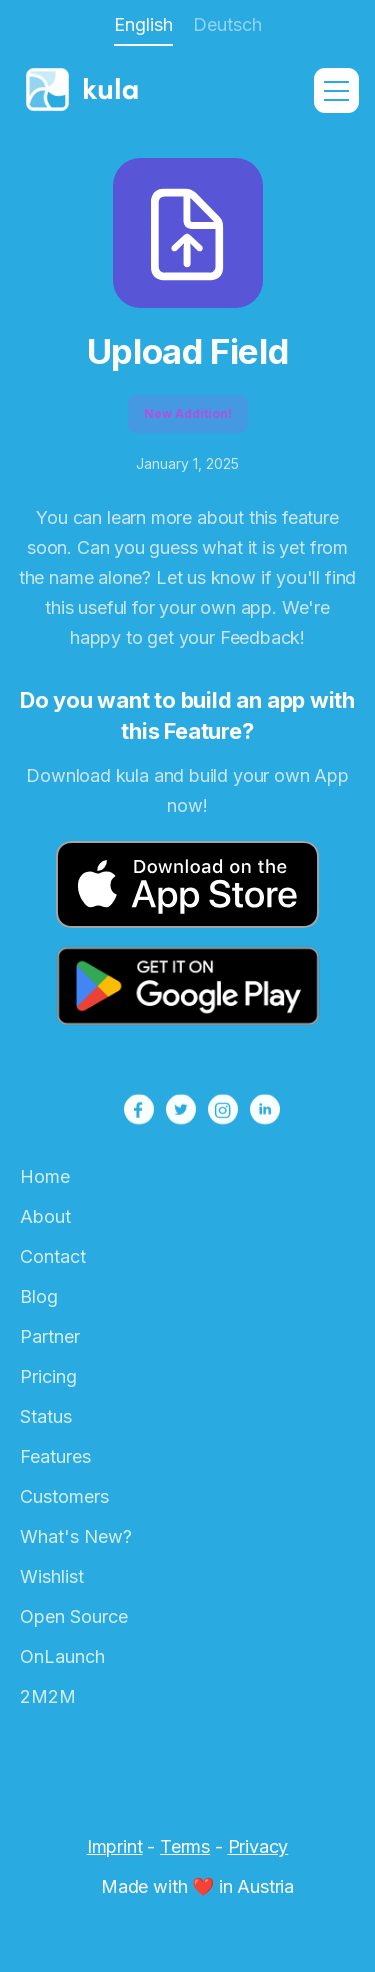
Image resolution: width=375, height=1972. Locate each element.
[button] (336, 90)
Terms (185, 1846)
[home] (116, 91)
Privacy (258, 1846)
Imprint (115, 1846)
